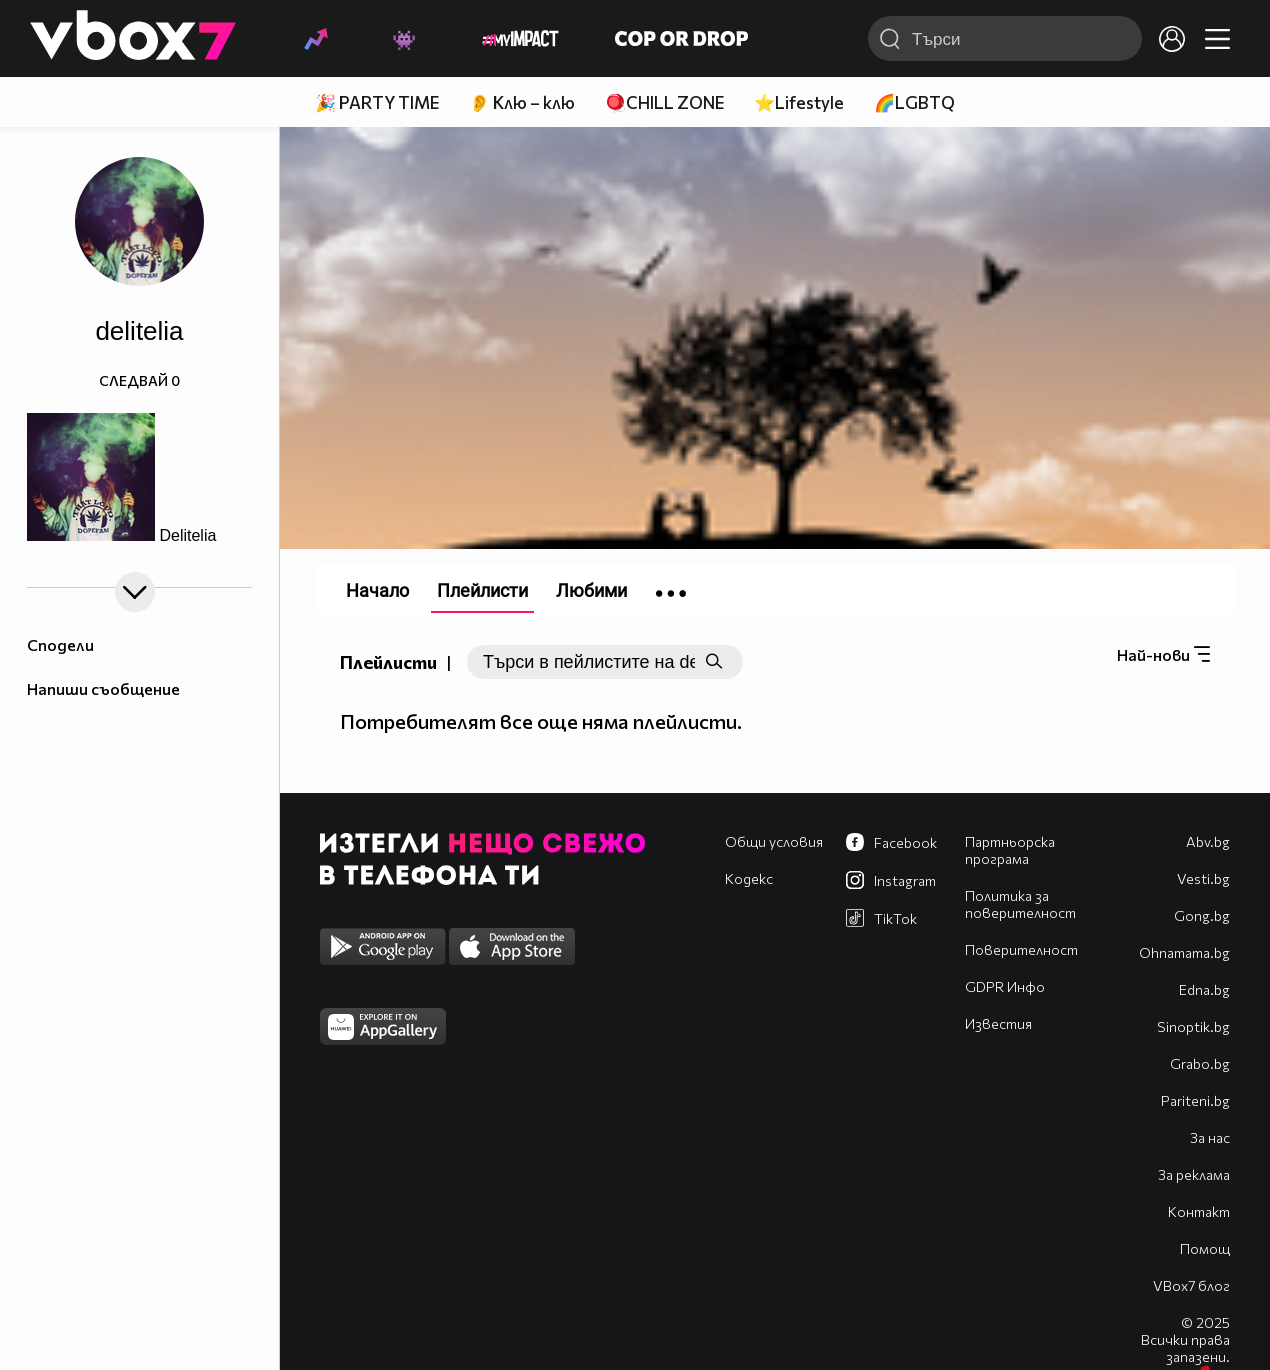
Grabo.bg (1200, 1063)
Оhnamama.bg (1184, 952)
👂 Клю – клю (522, 102)
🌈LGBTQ (914, 102)
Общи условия (774, 841)
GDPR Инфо (1005, 986)
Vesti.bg (1203, 878)
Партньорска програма (1010, 850)
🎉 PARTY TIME (377, 102)
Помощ (1205, 1248)
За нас (1210, 1137)
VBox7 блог (1191, 1285)
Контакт (1199, 1211)
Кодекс (749, 878)
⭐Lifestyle (799, 102)
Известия (998, 1023)
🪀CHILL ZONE (664, 102)
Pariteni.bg (1195, 1100)
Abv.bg (1208, 841)
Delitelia (187, 535)
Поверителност (1021, 949)
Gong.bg (1202, 915)
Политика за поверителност (1020, 904)
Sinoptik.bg (1193, 1026)
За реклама (1194, 1174)
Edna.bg (1204, 989)
